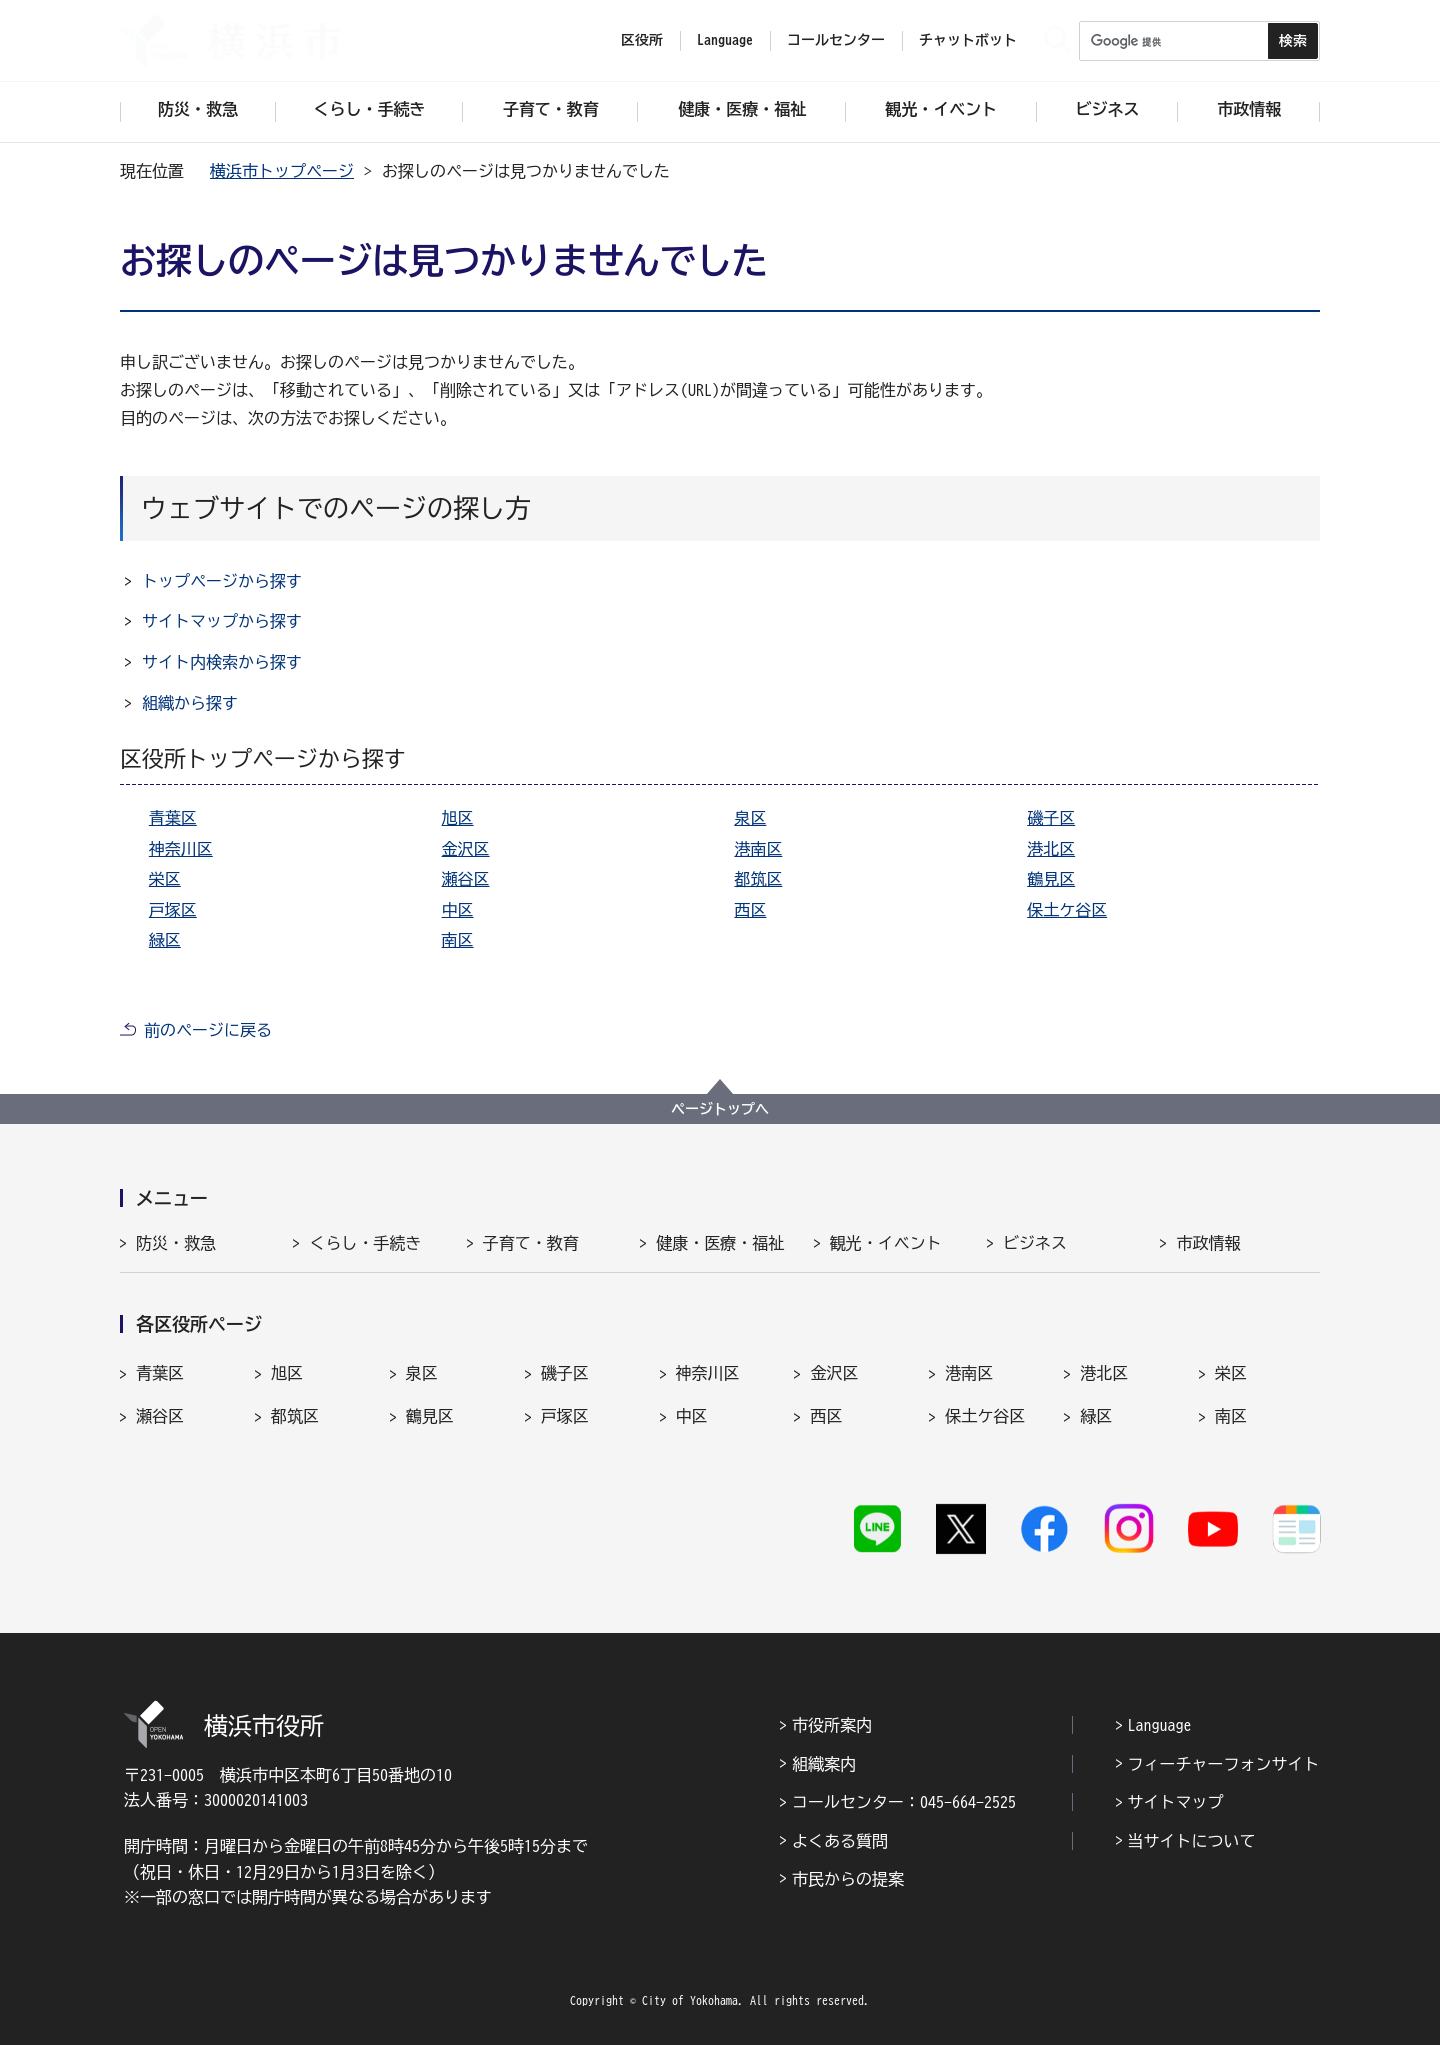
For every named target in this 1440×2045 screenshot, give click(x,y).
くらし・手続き (365, 1243)
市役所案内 (832, 1725)
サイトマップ (1176, 1802)
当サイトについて (1192, 1841)
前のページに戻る (208, 1030)
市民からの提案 (848, 1879)
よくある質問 (840, 1841)
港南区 (758, 849)
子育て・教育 (531, 1243)
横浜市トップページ (282, 171)
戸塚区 (173, 910)
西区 (750, 910)
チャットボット (968, 40)
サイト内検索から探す (222, 662)
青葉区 (173, 818)
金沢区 (466, 849)
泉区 (750, 818)
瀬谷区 (466, 879)
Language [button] (725, 40)
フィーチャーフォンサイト (1224, 1764)
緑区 (165, 940)
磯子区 (1051, 818)
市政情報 (1208, 1243)
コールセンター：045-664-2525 (904, 1802)
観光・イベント (886, 1243)
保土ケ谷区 (1067, 910)
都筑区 (758, 879)
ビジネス (1035, 1243)
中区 (458, 910)
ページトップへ (720, 1109)
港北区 (1051, 849)
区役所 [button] (642, 40)
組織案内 (824, 1764)
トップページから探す (222, 581)
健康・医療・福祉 (720, 1243)
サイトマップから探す (222, 621)
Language (1160, 1725)
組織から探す (190, 703)
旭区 (458, 818)
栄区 (165, 879)
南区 (458, 940)
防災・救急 (176, 1243)
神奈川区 (181, 849)
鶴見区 (1051, 879)
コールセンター (836, 40)
